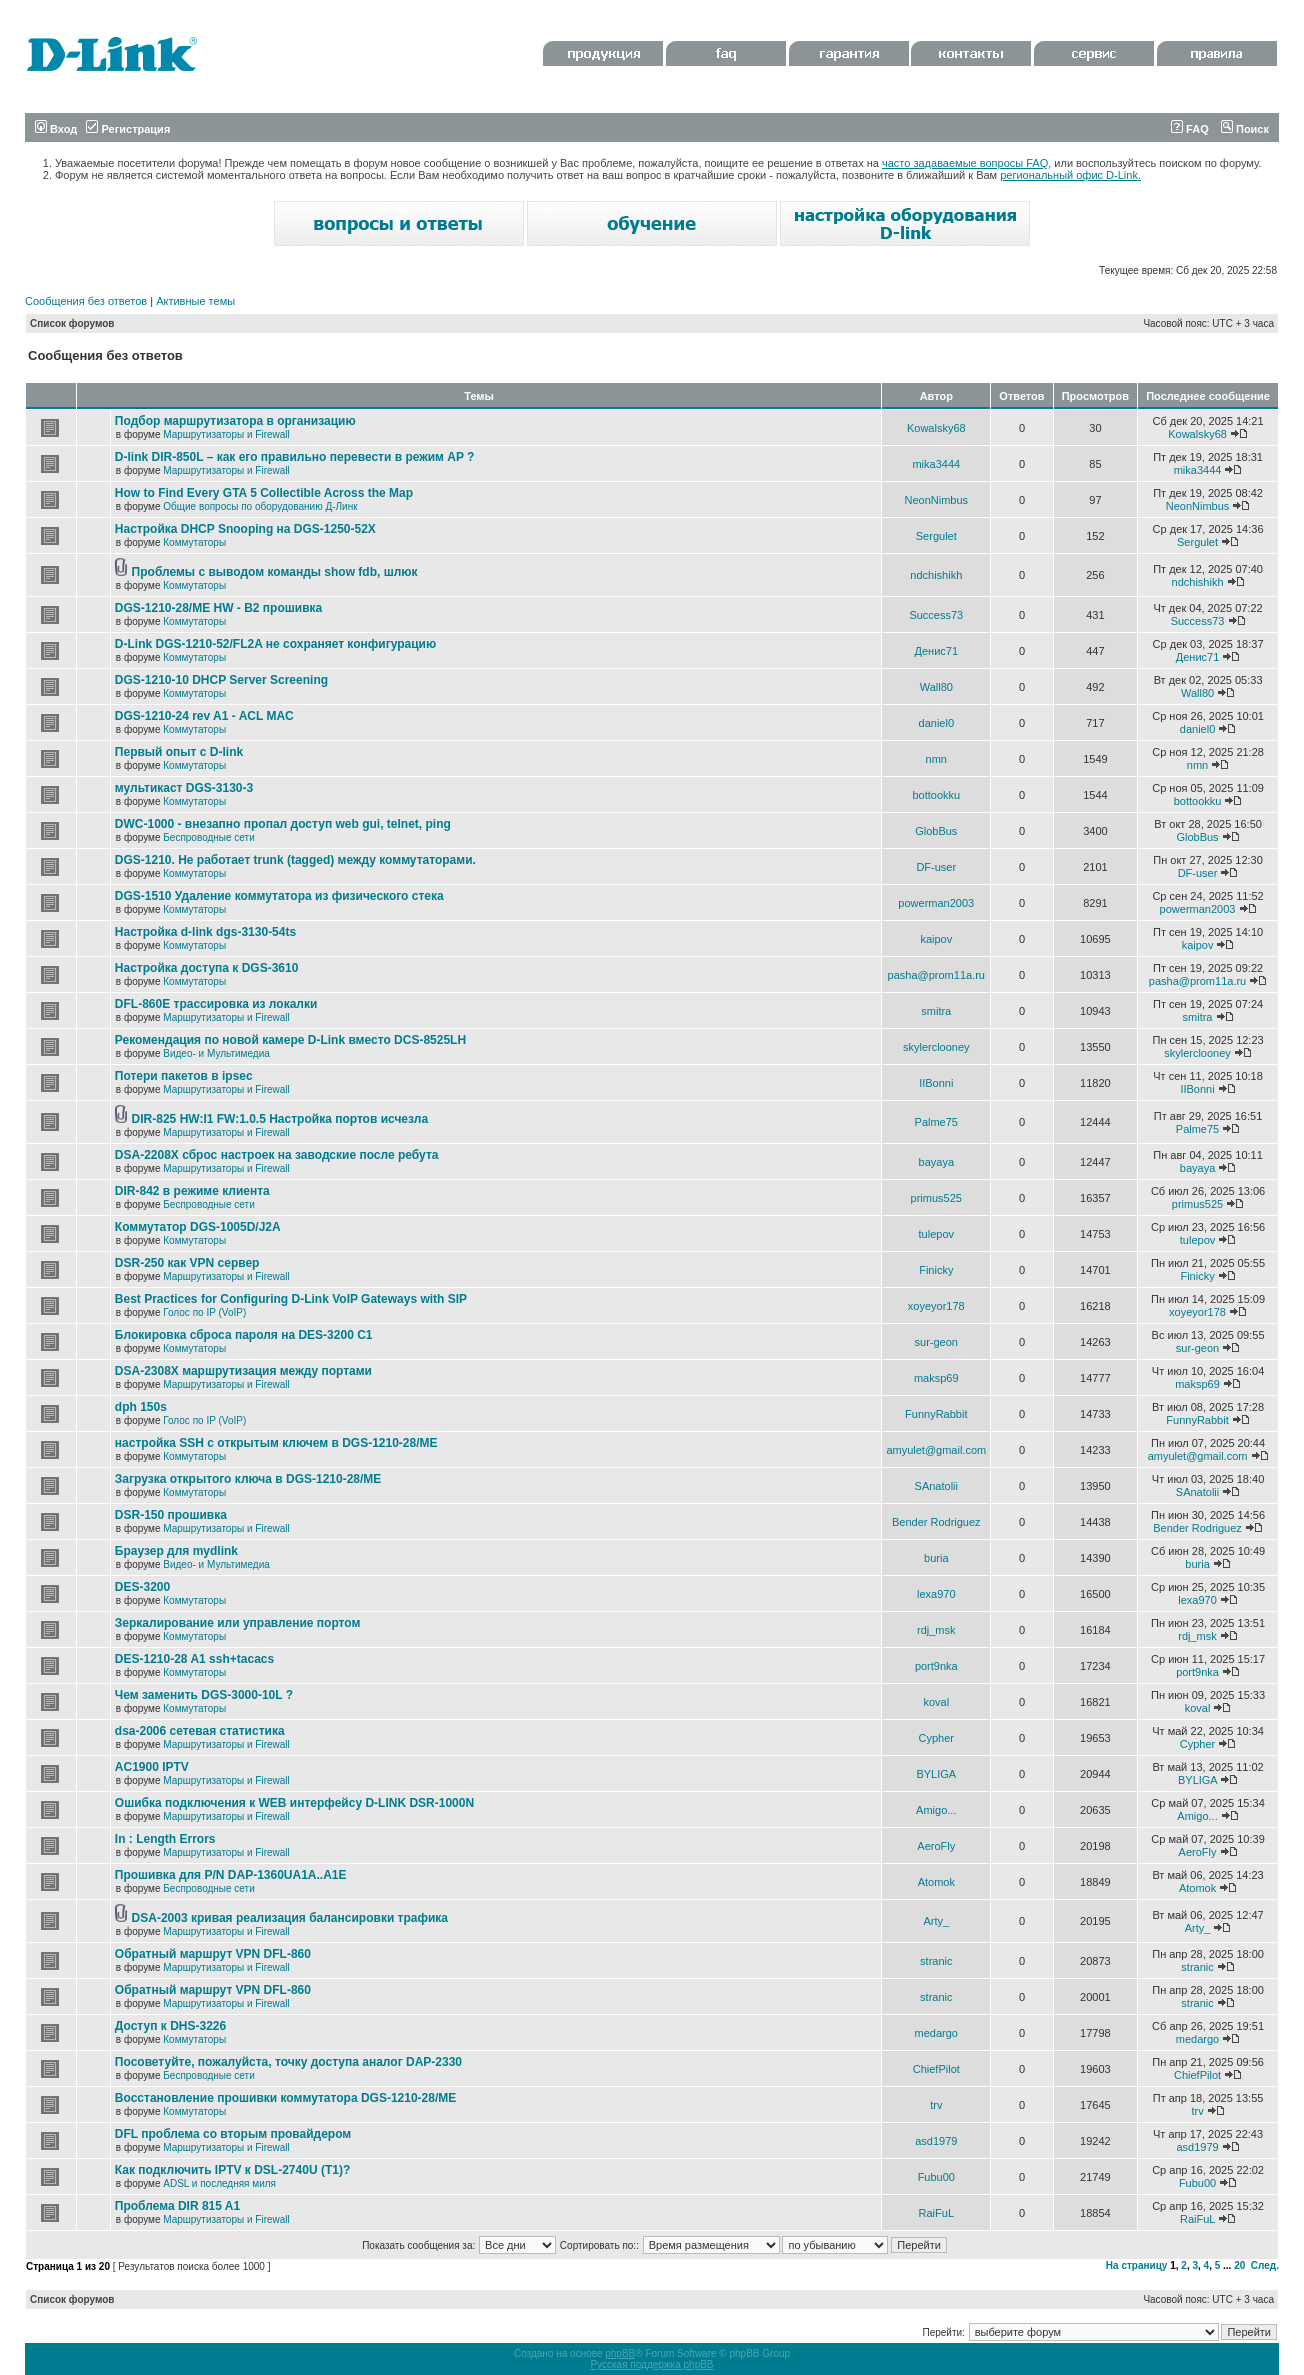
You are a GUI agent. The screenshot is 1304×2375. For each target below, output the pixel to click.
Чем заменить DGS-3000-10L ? (204, 1695)
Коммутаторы (194, 542)
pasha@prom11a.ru (936, 975)
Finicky (936, 1270)
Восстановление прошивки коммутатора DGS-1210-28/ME (285, 2098)
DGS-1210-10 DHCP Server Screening (221, 680)
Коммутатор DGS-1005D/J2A (198, 1227)
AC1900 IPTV (152, 1767)
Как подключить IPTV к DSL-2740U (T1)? (232, 2170)
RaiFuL (936, 2213)
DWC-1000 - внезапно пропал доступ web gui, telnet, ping (283, 824)
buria (936, 1558)
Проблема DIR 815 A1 (177, 2206)
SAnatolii (936, 1486)
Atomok (936, 1882)
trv (936, 2105)
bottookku (936, 795)
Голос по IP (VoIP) (204, 1312)
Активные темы (195, 301)
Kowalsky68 (936, 428)
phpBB (620, 2353)
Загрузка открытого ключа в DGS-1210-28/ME (248, 1479)
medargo (936, 2033)
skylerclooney (936, 1047)
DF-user (936, 867)
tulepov (936, 1234)
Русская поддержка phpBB (651, 2364)
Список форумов (72, 323)
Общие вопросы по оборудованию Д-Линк (260, 506)
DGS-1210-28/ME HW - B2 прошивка (218, 608)
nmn (936, 759)
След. (1265, 2265)
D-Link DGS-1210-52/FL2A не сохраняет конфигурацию (275, 644)
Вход (56, 129)
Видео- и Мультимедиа (216, 1053)
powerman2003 (936, 903)
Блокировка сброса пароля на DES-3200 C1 (244, 1335)
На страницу (1137, 2265)
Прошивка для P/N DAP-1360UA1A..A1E (231, 1875)
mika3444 (936, 464)
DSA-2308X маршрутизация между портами (243, 1371)
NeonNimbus (936, 500)
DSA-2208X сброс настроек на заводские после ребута (277, 1155)
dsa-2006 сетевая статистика (200, 1731)
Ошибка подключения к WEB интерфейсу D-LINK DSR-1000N (294, 1803)
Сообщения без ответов (86, 301)
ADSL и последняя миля (219, 2183)
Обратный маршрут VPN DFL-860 (213, 1954)
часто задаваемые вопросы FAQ (965, 163)
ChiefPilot (936, 2069)
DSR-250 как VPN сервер (187, 1263)
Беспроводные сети (208, 837)
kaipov (936, 939)
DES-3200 (142, 1587)
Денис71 (937, 651)
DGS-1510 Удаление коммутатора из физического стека (279, 896)
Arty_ (936, 1921)
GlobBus (936, 831)
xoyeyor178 (936, 1306)
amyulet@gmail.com (936, 1450)
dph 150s (141, 1407)
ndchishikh (936, 575)
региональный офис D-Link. (1070, 175)
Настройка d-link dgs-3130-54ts (205, 932)
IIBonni (936, 1083)
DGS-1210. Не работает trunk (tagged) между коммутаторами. (295, 860)
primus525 (936, 1198)
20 (1239, 2265)
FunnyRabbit (936, 1414)
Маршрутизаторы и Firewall (226, 434)
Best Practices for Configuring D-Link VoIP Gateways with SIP (291, 1299)
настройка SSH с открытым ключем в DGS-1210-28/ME (276, 1443)
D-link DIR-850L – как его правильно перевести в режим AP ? (295, 457)
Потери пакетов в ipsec (184, 1076)
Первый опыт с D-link (179, 752)
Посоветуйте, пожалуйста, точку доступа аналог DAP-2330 (288, 2062)
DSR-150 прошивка (171, 1515)
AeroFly (936, 1846)
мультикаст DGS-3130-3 (184, 788)
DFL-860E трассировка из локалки (216, 1004)
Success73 (936, 615)
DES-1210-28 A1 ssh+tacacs (194, 1659)
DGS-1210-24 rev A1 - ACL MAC (204, 716)
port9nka (936, 1666)
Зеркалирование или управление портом (238, 1623)
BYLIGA (936, 1774)
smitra (936, 1011)
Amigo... (936, 1810)
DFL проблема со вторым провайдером (233, 2134)
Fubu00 (936, 2177)
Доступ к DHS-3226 (170, 2026)
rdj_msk (936, 1630)
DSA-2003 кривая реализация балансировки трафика (290, 1918)
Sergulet (936, 536)
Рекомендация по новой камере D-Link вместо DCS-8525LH (290, 1040)
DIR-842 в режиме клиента (192, 1191)
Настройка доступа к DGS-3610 (207, 968)
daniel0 (936, 723)
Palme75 (936, 1122)
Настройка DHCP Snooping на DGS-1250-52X (245, 529)
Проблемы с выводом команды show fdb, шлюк (275, 572)
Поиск (1245, 129)
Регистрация (128, 129)
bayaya (936, 1162)
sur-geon (936, 1342)
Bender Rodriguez (936, 1522)
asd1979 (936, 2141)
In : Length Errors (165, 1839)
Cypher (936, 1738)
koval (936, 1702)
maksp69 (936, 1378)
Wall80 (936, 687)
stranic (936, 1961)
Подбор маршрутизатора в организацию (235, 421)
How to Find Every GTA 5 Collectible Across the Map (264, 493)
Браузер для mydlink (176, 1551)
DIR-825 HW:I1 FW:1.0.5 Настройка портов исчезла (280, 1119)
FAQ (1190, 129)
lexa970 (936, 1594)
